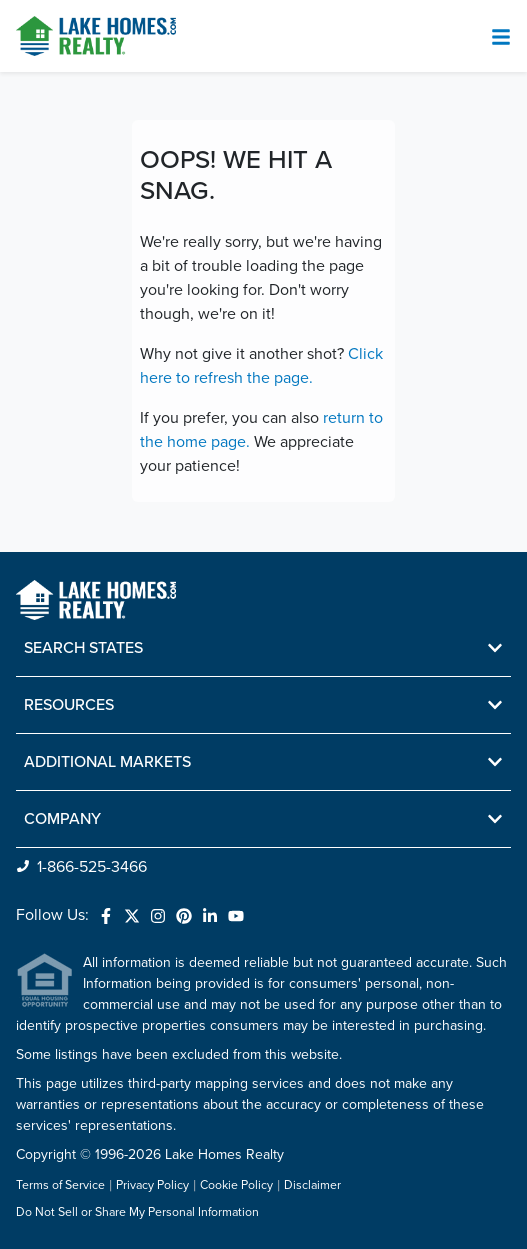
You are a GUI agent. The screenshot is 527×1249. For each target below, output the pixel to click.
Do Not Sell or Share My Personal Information (137, 1213)
